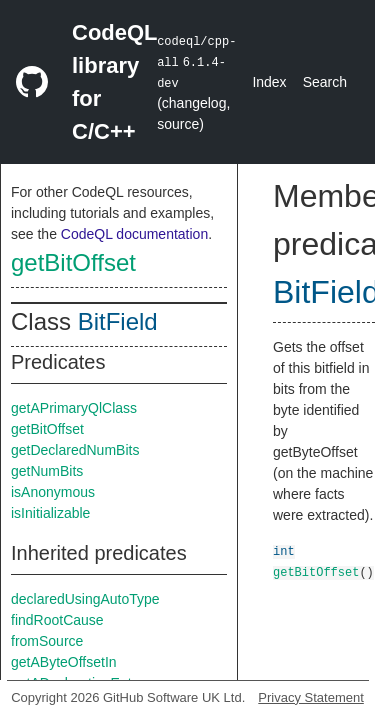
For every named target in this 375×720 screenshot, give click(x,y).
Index (269, 82)
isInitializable (50, 513)
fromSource (47, 641)
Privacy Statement (311, 697)
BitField (118, 321)
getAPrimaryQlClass (74, 408)
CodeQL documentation (134, 234)
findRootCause (57, 620)
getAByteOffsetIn (64, 662)
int (284, 550)
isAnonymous (53, 492)
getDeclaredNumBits (75, 450)
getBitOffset (73, 262)
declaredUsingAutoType (85, 599)
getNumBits (47, 471)
